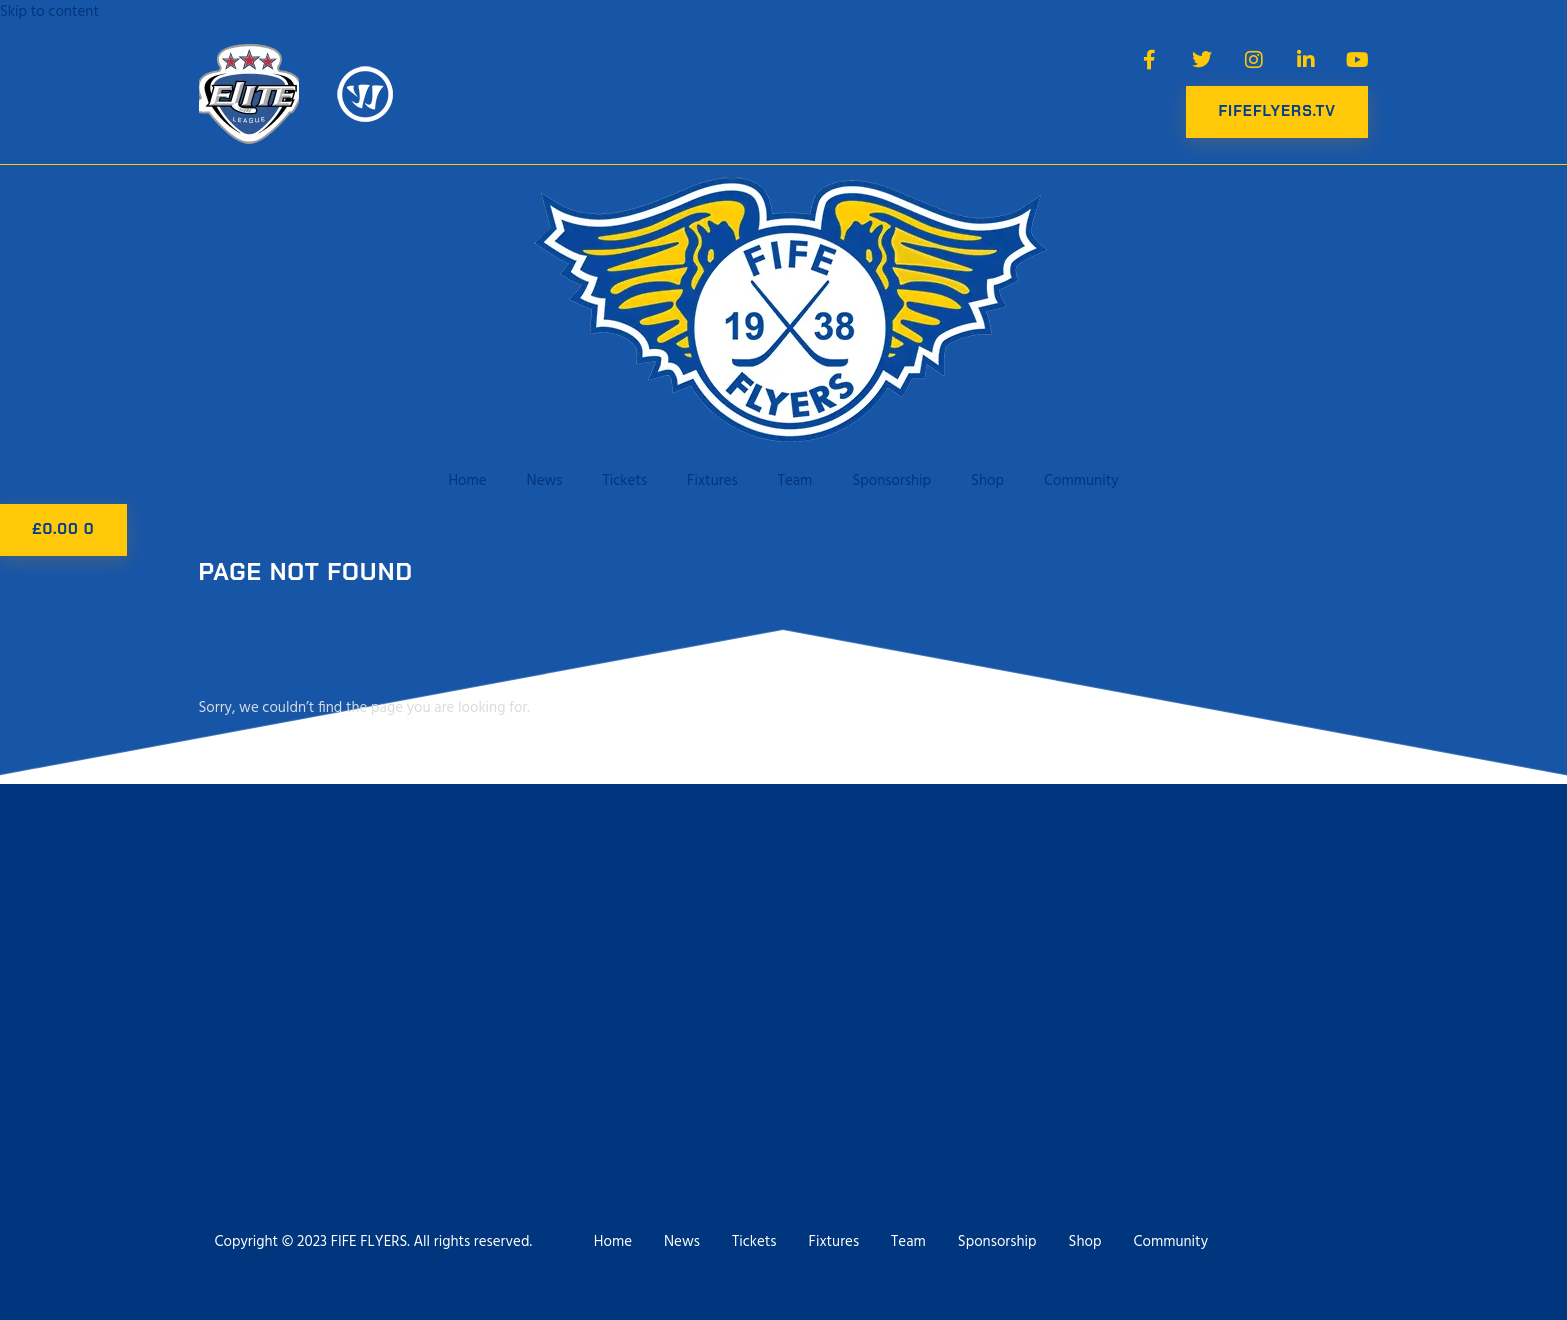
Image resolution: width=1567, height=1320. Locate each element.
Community (1081, 481)
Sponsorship (891, 481)
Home (467, 481)
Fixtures (712, 481)
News (545, 481)
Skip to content (49, 12)
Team (795, 481)
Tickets (625, 481)
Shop (987, 481)
